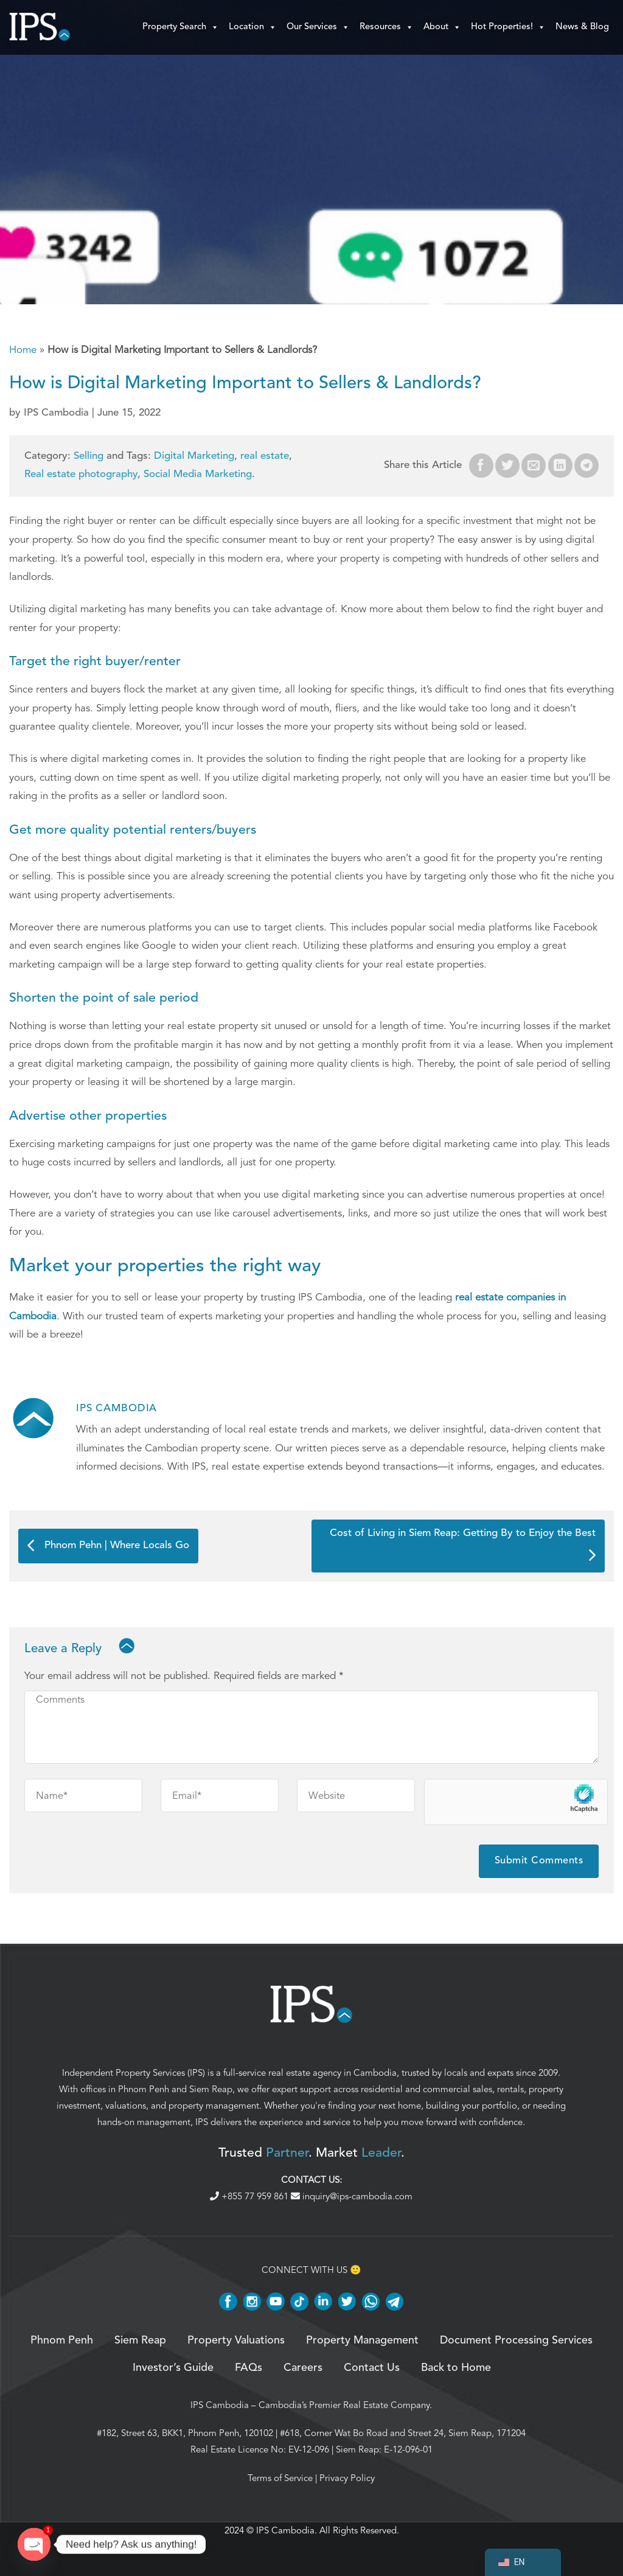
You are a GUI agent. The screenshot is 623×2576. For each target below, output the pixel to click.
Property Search (180, 27)
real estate (264, 456)
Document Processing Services (516, 2340)
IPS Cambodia (219, 2405)
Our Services (318, 27)
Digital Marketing (194, 456)
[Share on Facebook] (481, 465)
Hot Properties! (508, 27)
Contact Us (372, 2367)
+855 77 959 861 (250, 2196)
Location (253, 27)
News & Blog (582, 27)
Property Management (362, 2340)
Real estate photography (80, 474)
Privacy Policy (347, 2478)
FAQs (248, 2367)
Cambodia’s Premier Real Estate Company (344, 2405)
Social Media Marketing (198, 474)
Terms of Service (280, 2478)
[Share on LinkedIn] (560, 465)
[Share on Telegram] (586, 465)
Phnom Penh (143, 2089)
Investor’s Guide (173, 2367)
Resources (387, 27)
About (442, 27)
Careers (303, 2367)
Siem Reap (210, 2089)
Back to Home (456, 2367)
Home (23, 349)
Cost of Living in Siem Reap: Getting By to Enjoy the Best (463, 1544)
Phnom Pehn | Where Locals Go (108, 1546)
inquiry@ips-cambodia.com (351, 2196)
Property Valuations (236, 2340)
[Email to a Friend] (533, 465)
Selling (88, 456)
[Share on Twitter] (507, 465)
